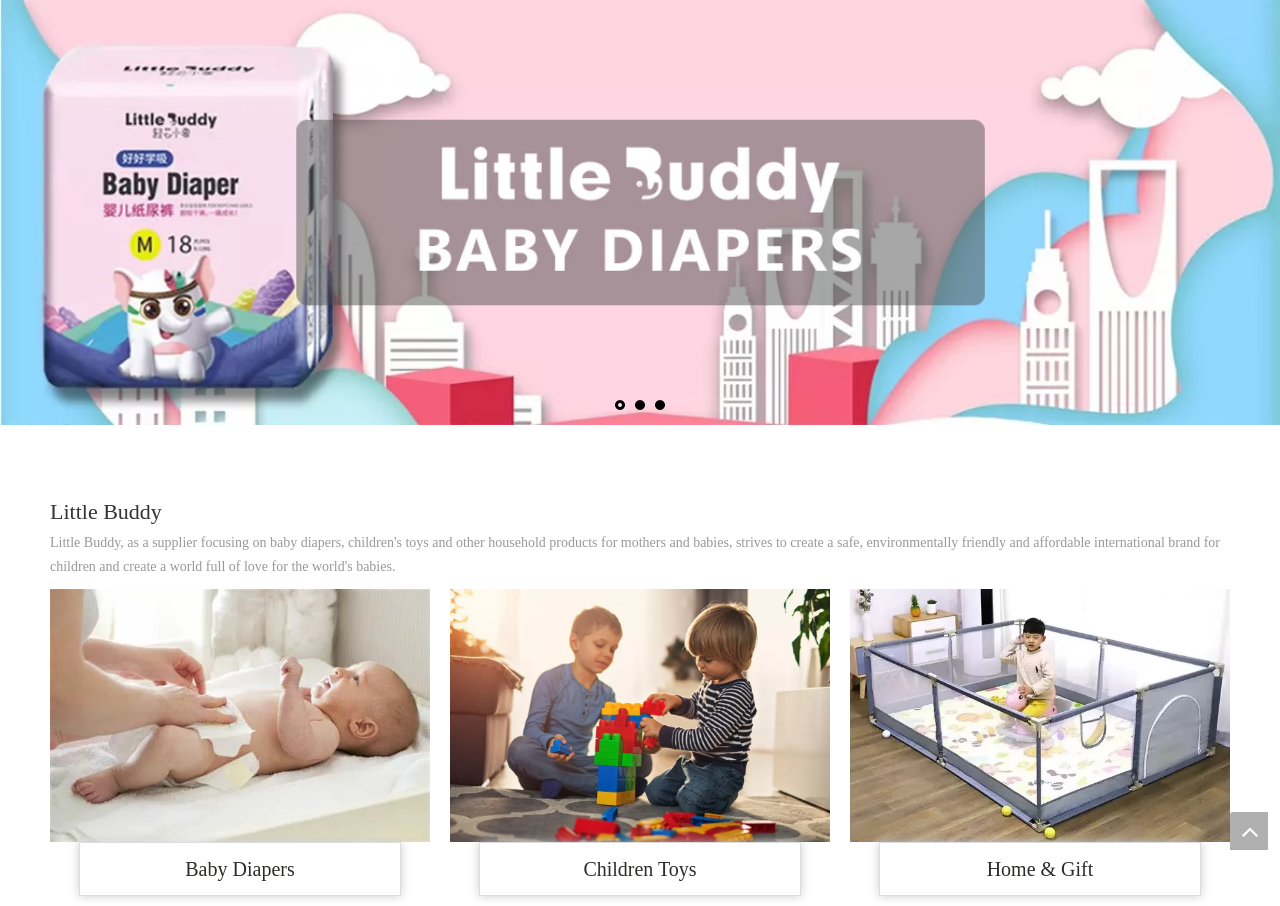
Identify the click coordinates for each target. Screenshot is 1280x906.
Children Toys (639, 869)
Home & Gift (1040, 869)
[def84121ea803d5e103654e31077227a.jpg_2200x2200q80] (1040, 715)
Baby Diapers (239, 869)
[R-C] (640, 715)
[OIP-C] (240, 715)
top (1249, 831)
